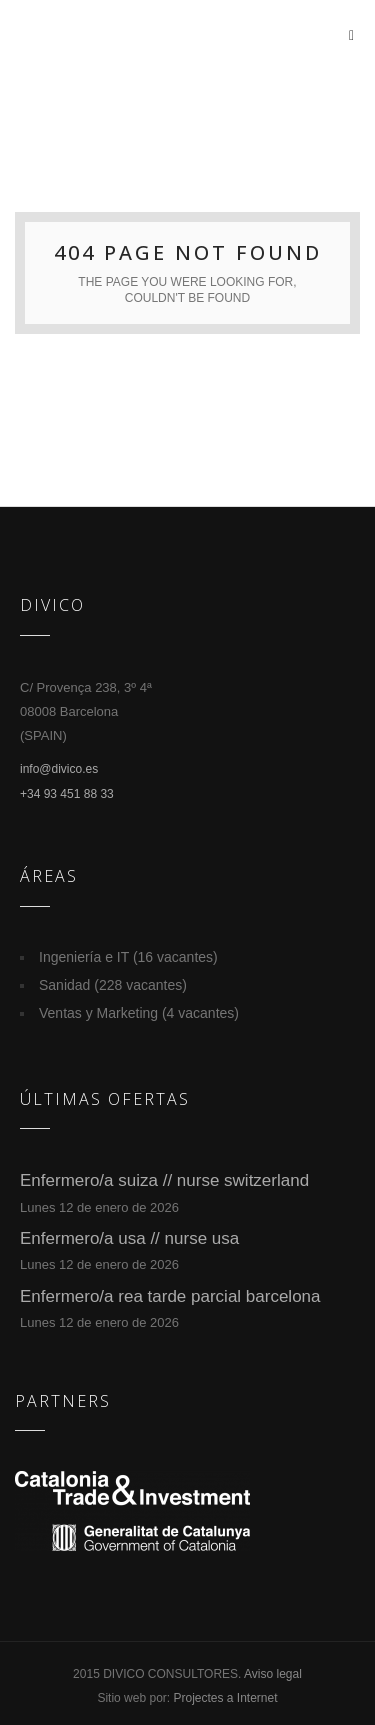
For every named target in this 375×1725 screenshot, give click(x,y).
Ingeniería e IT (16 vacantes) (128, 957)
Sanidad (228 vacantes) (113, 985)
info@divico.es (59, 769)
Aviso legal (273, 1674)
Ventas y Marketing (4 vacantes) (139, 1013)
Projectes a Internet (225, 1698)
